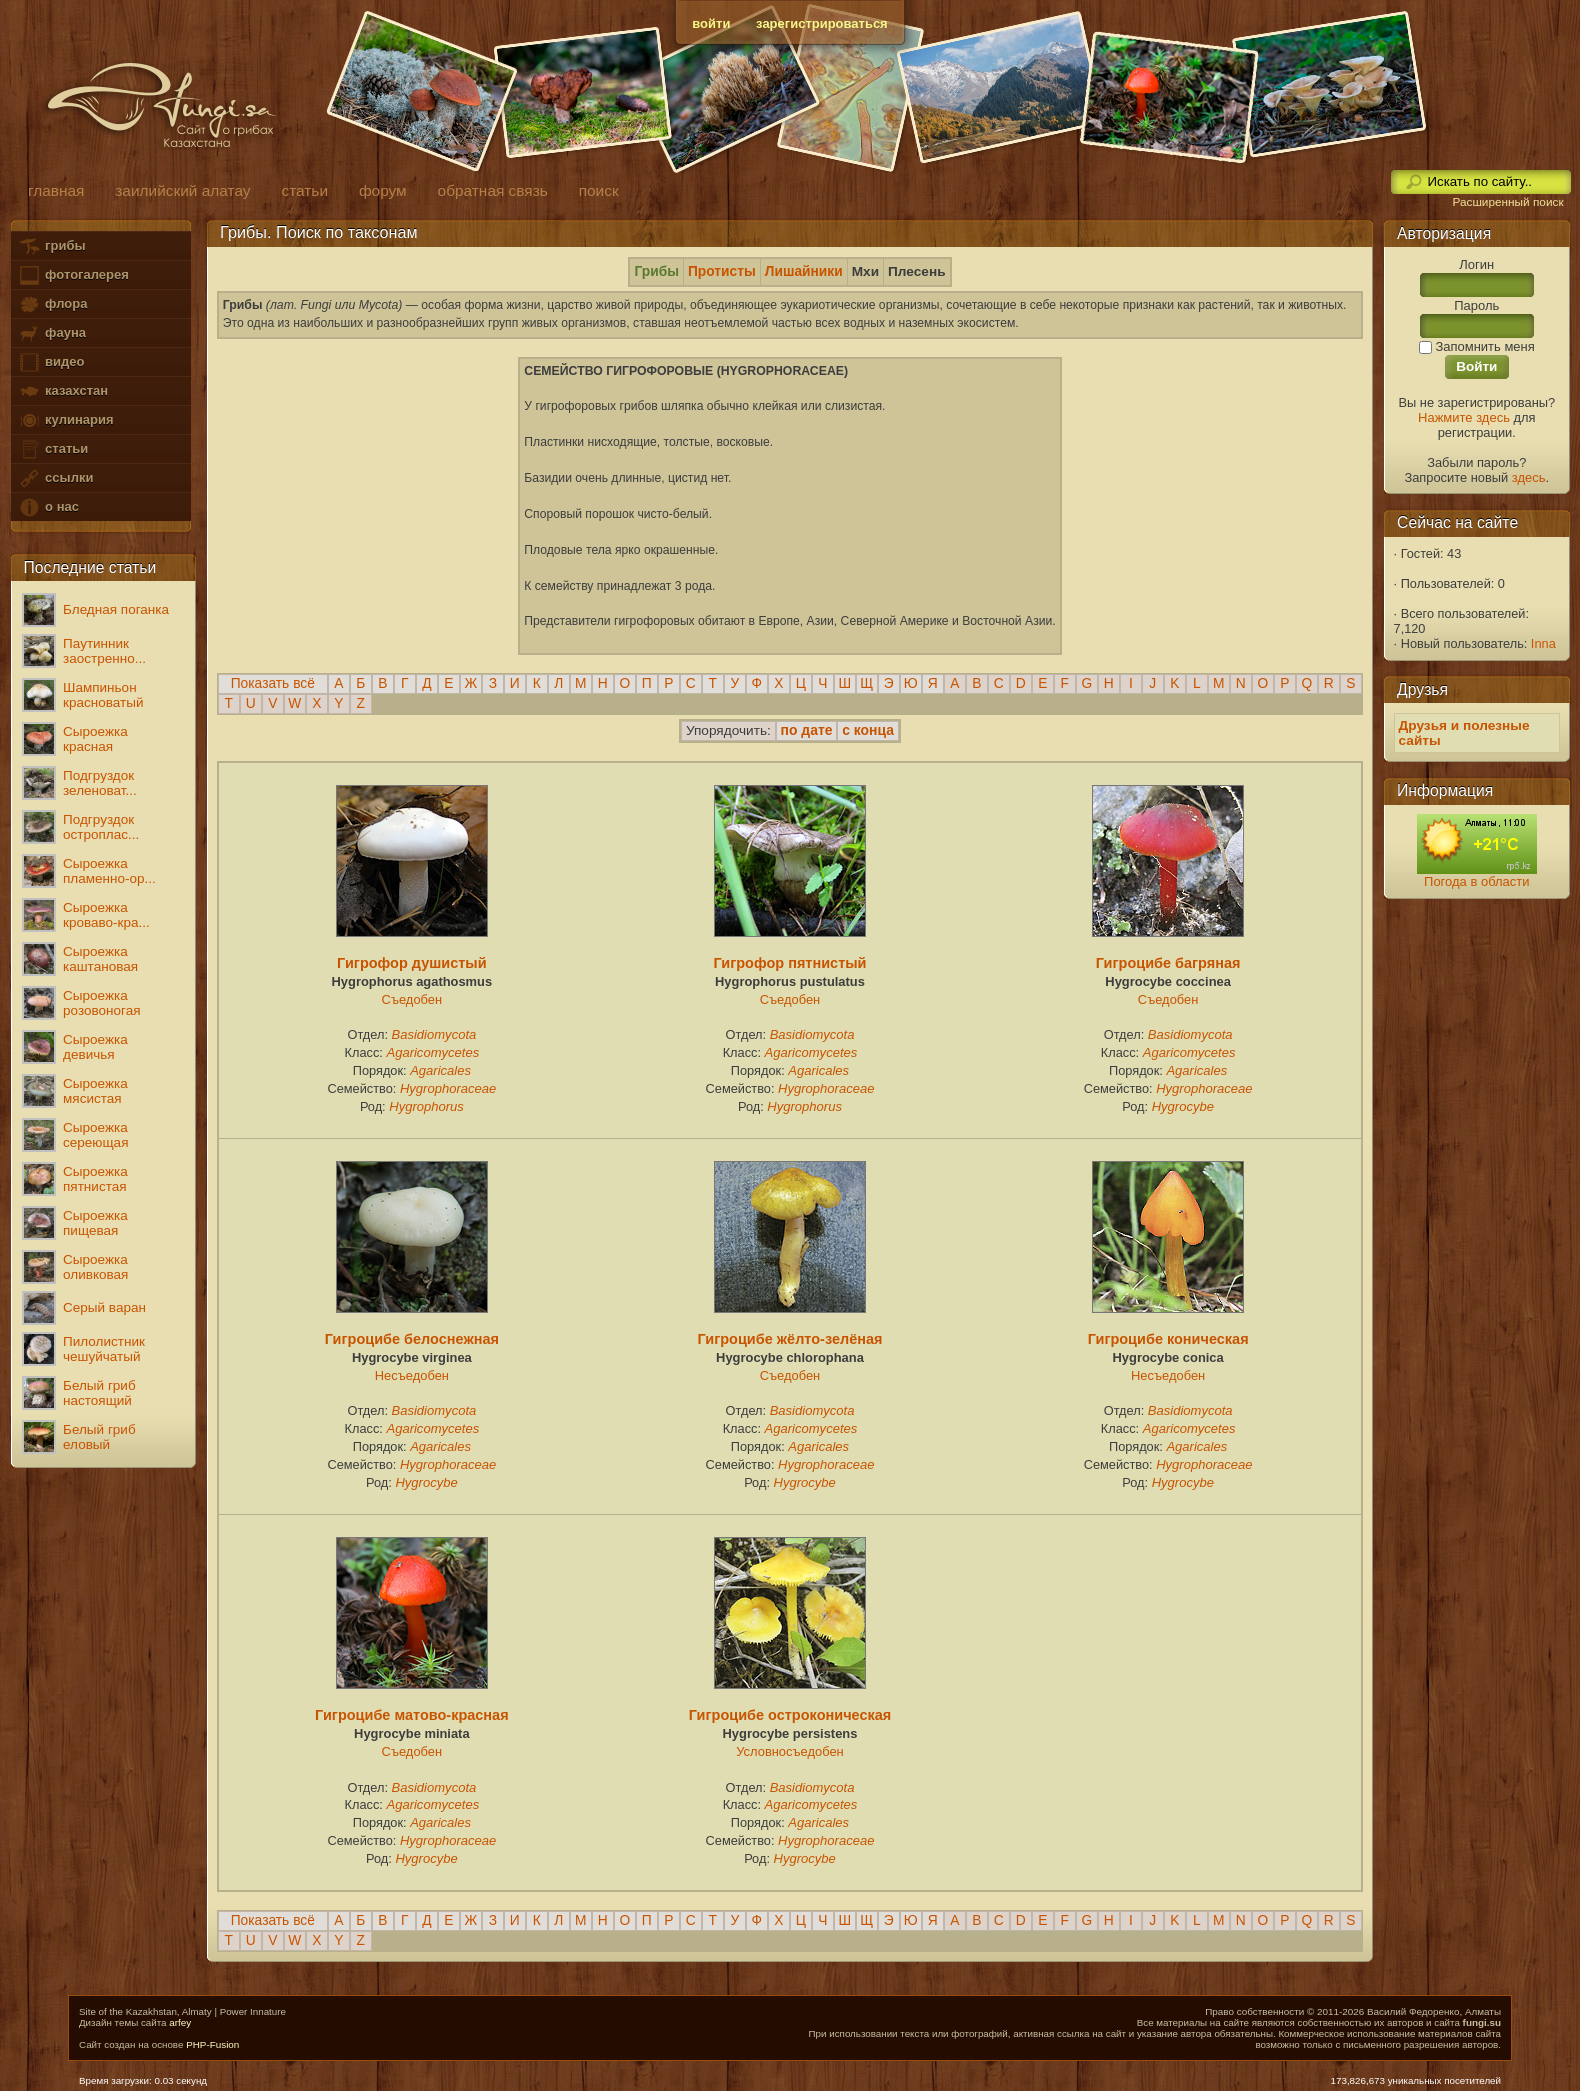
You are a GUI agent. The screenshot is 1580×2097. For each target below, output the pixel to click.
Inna (1543, 643)
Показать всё (273, 683)
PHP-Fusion (212, 2044)
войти (711, 23)
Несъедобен (412, 1375)
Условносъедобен (789, 1751)
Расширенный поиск (1507, 202)
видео (51, 362)
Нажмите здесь (1464, 417)
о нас (48, 507)
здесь (1529, 477)
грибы (51, 246)
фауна (52, 333)
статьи (53, 449)
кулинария (65, 420)
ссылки (55, 478)
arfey (180, 2022)
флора (52, 304)
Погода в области (1476, 881)
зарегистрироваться (822, 23)
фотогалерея (73, 275)
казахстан (63, 391)
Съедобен (412, 999)
